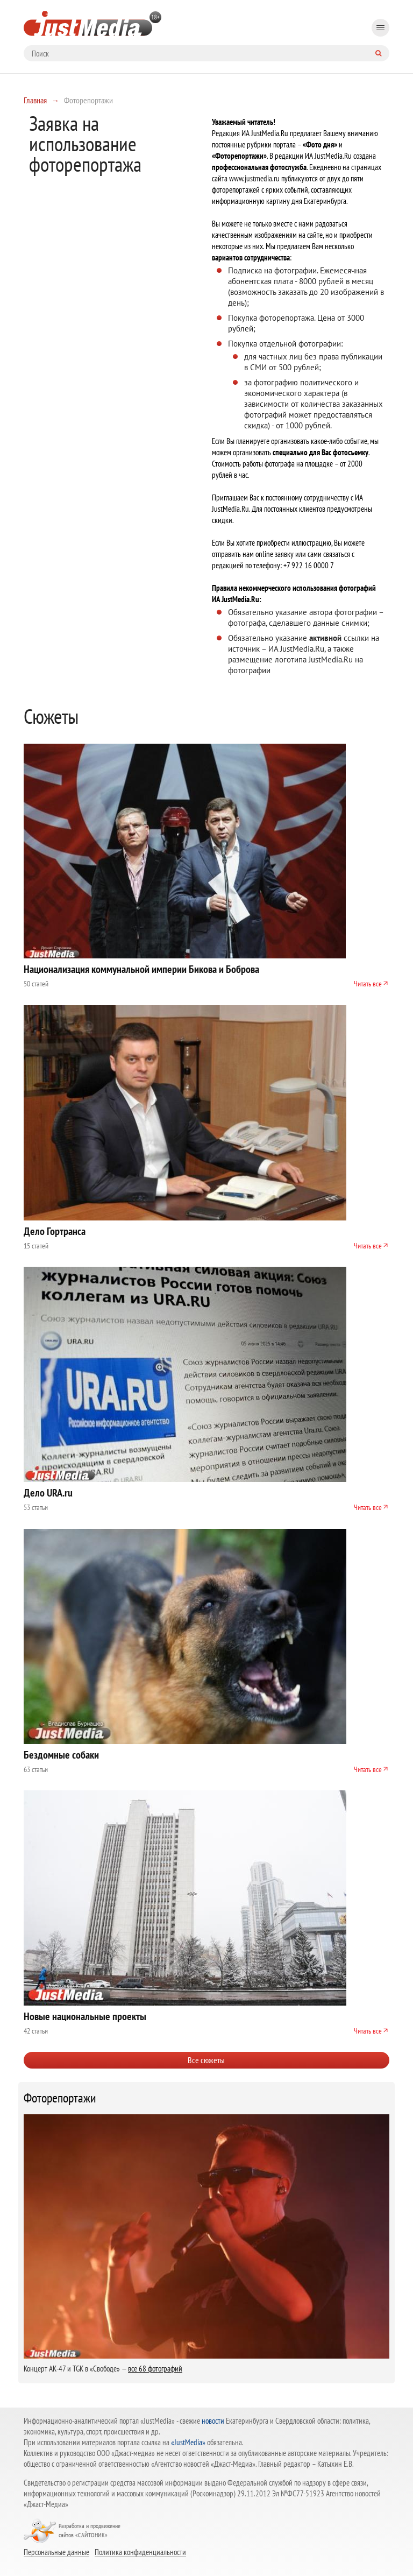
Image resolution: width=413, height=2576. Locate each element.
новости (213, 2421)
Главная (35, 100)
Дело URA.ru (48, 1492)
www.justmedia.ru (254, 178)
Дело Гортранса (55, 1231)
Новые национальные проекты (85, 2016)
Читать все (368, 983)
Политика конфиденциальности (140, 2552)
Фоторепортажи (60, 2098)
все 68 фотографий (155, 2368)
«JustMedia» (188, 2442)
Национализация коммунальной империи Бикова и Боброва (141, 969)
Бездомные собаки (61, 1754)
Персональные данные (56, 2552)
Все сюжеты (206, 2060)
